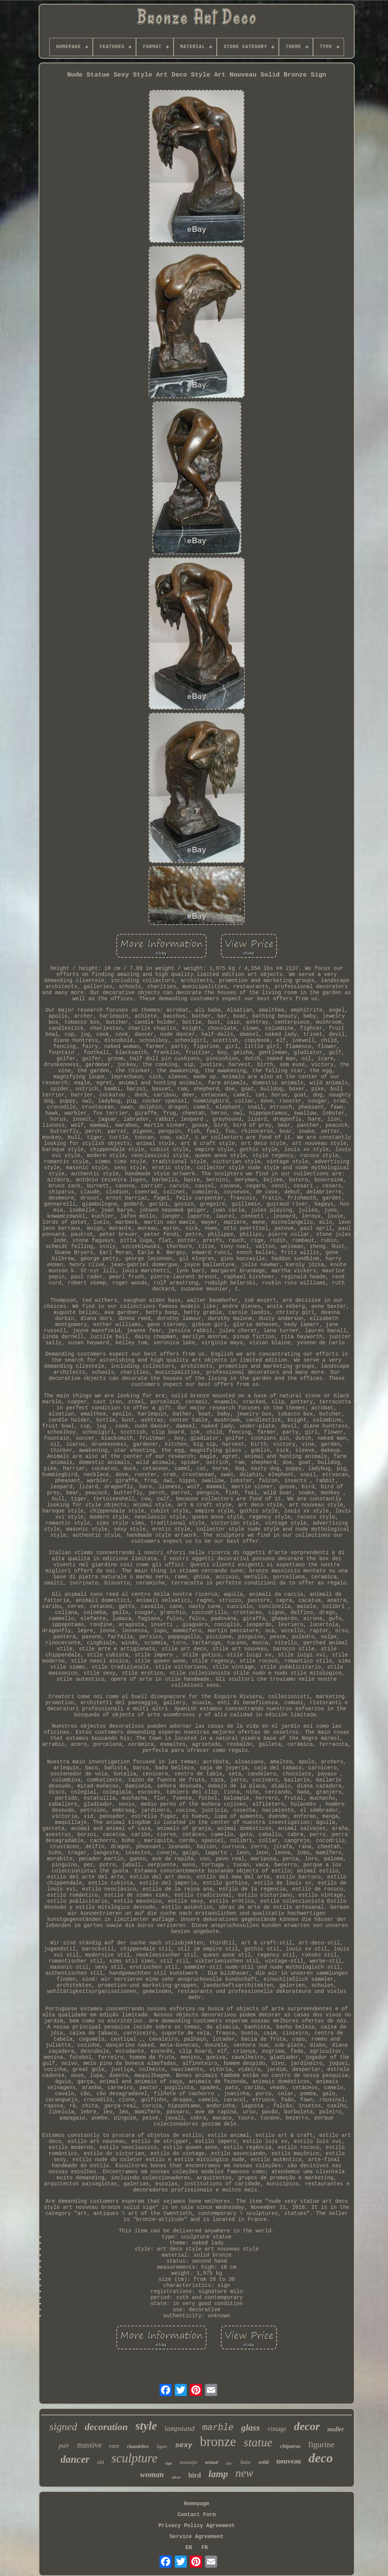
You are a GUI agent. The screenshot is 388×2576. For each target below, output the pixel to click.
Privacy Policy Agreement (196, 2526)
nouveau (288, 2461)
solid (263, 2462)
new (244, 2473)
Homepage (196, 2504)
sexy (183, 2445)
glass (250, 2427)
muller (335, 2429)
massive (89, 2445)
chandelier (138, 2446)
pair (64, 2445)
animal (211, 2462)
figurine (321, 2444)
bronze (218, 2441)
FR (205, 2548)
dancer (75, 2459)
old (100, 2462)
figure (161, 2446)
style (146, 2425)
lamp (218, 2474)
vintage (277, 2428)
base (245, 2462)
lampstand (179, 2428)
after (229, 2463)
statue (258, 2442)
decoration (106, 2426)
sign (168, 2463)
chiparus (290, 2446)
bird (194, 2475)
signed (63, 2426)
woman (152, 2474)
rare (114, 2446)
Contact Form (197, 2515)
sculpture (134, 2458)
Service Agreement (197, 2537)
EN (189, 2548)
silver (176, 2477)
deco (320, 2458)
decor (307, 2426)
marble (218, 2428)
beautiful (188, 2462)
